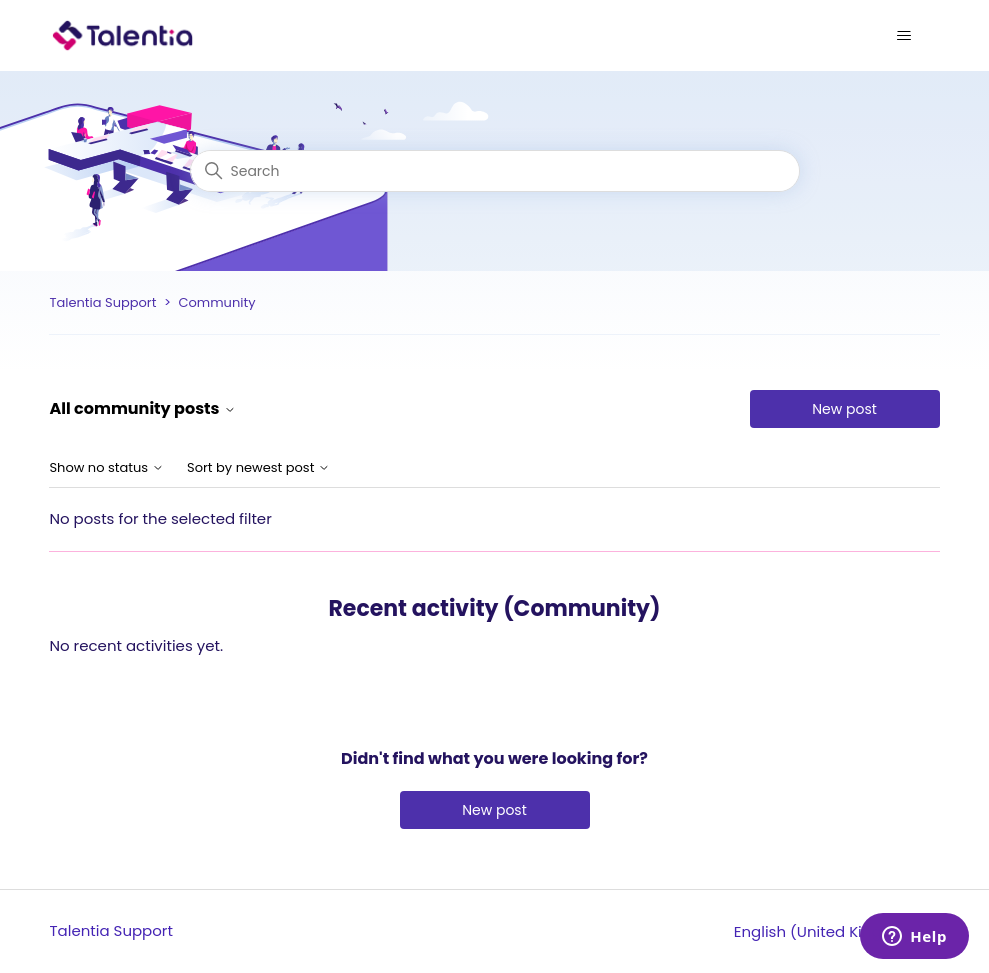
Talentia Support (102, 302)
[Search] (495, 171)
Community (216, 302)
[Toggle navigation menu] (904, 36)
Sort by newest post (258, 468)
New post (844, 409)
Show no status (106, 468)
